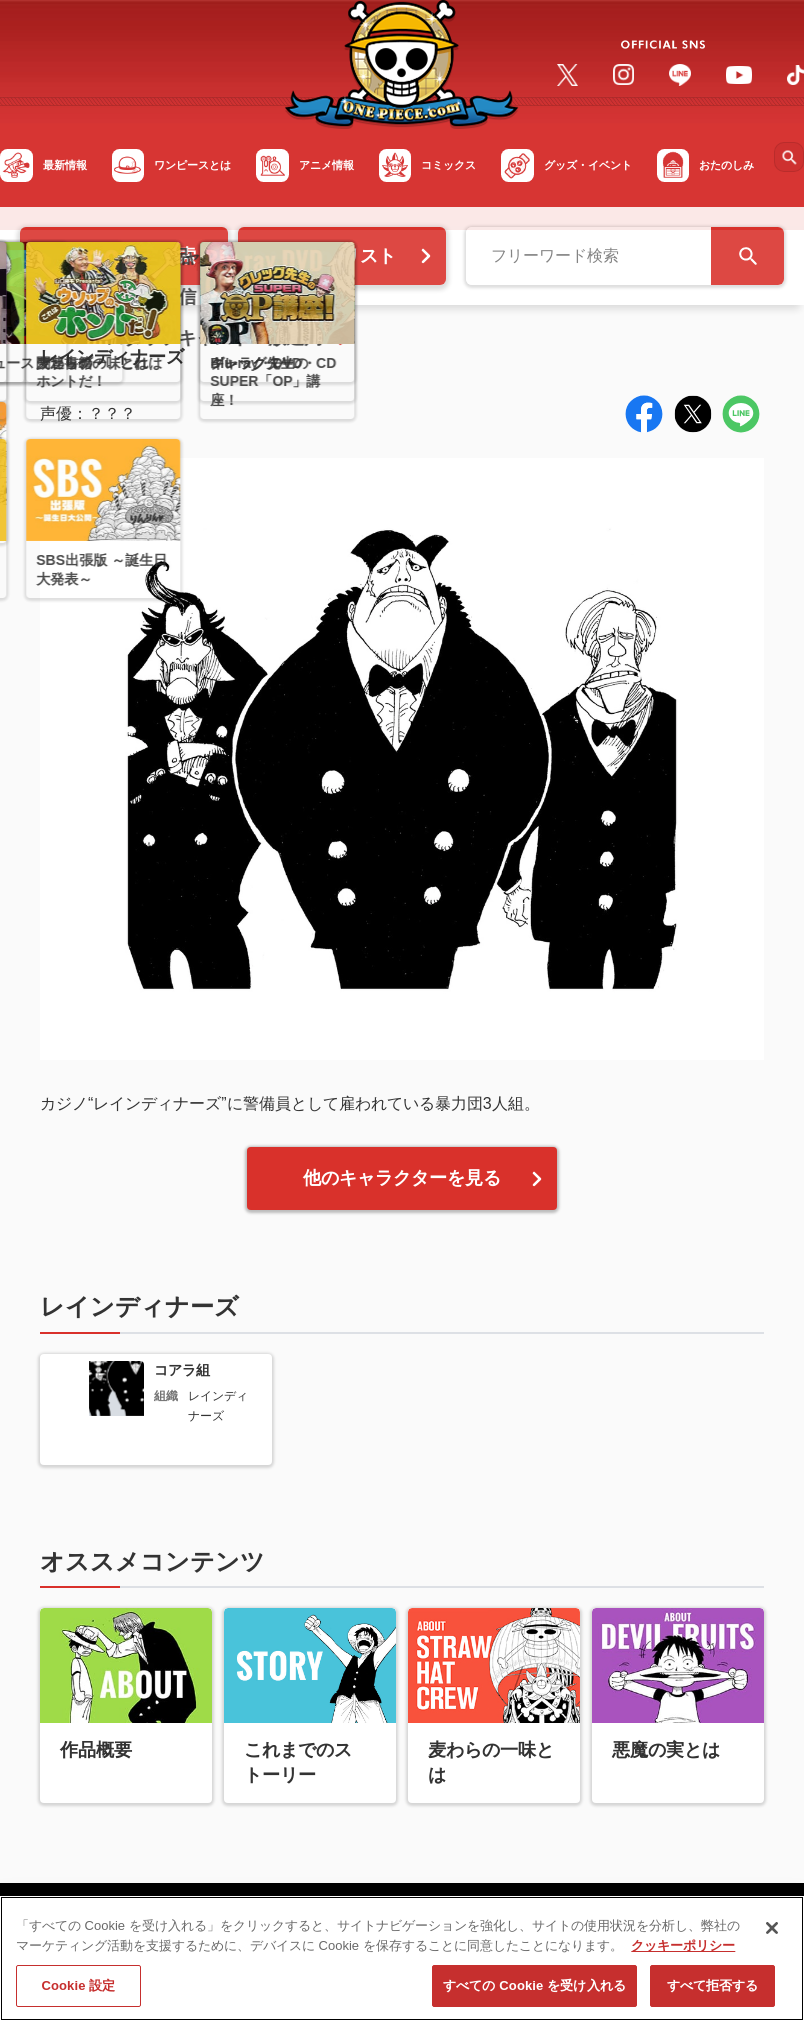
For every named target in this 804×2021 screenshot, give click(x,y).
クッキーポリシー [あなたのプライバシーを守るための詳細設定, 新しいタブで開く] (683, 1952)
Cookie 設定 (78, 1993)
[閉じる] (772, 1936)
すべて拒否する (713, 1993)
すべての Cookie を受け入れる (534, 1993)
